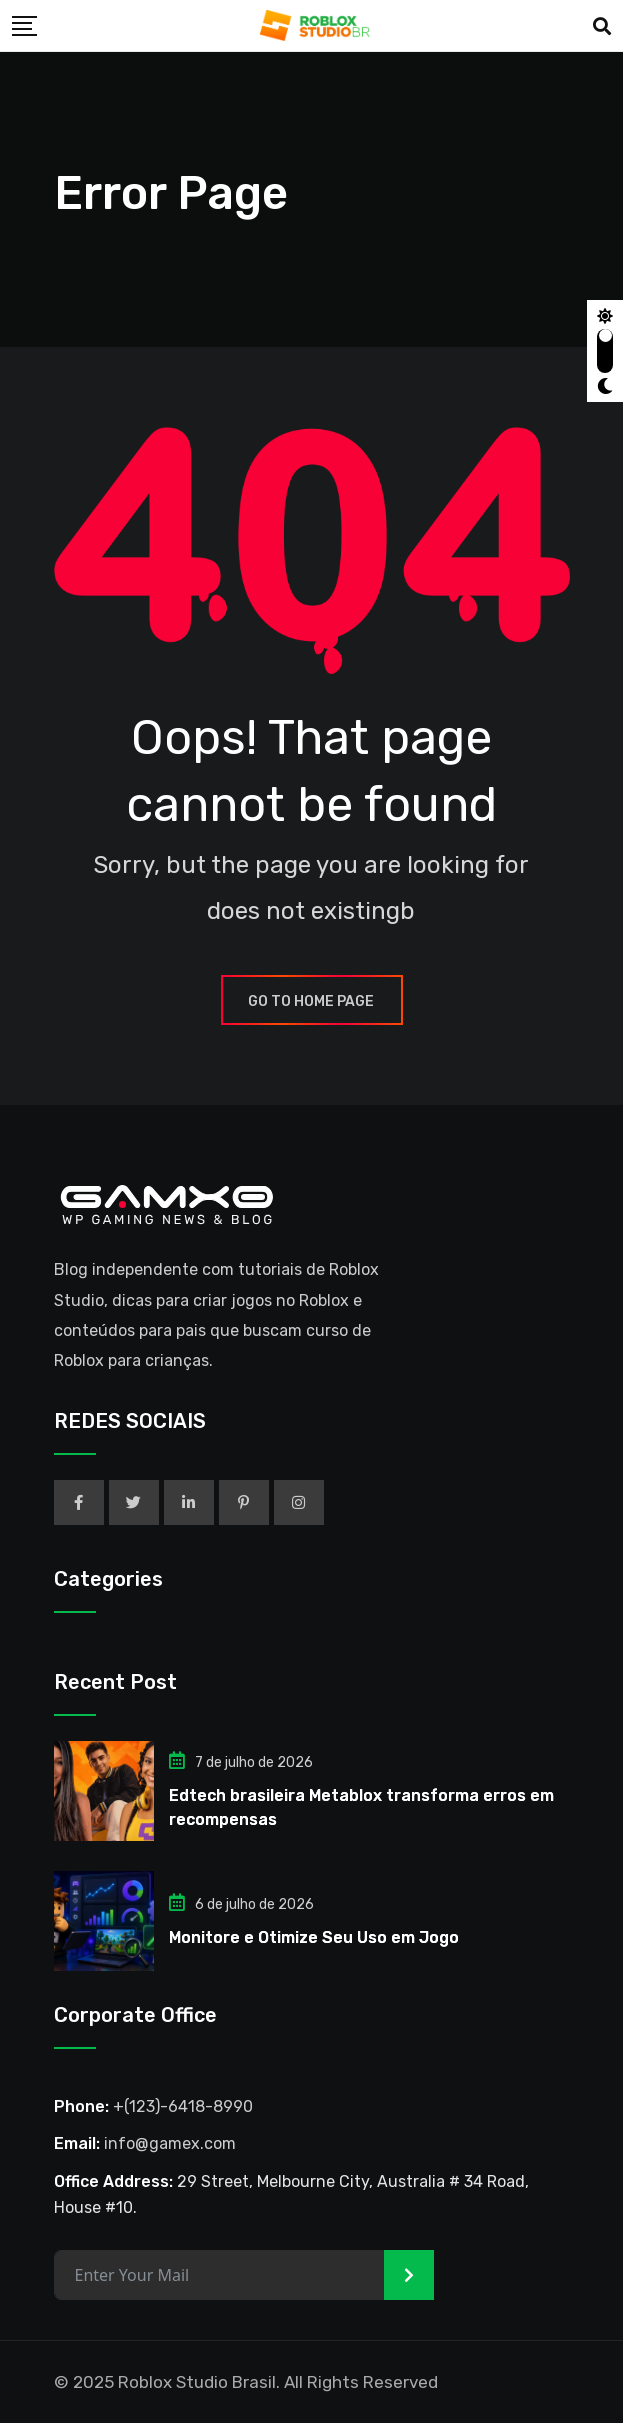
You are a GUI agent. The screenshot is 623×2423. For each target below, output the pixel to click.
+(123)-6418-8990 (183, 2106)
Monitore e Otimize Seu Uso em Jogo (314, 1937)
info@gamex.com (170, 2143)
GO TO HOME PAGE (312, 1001)
